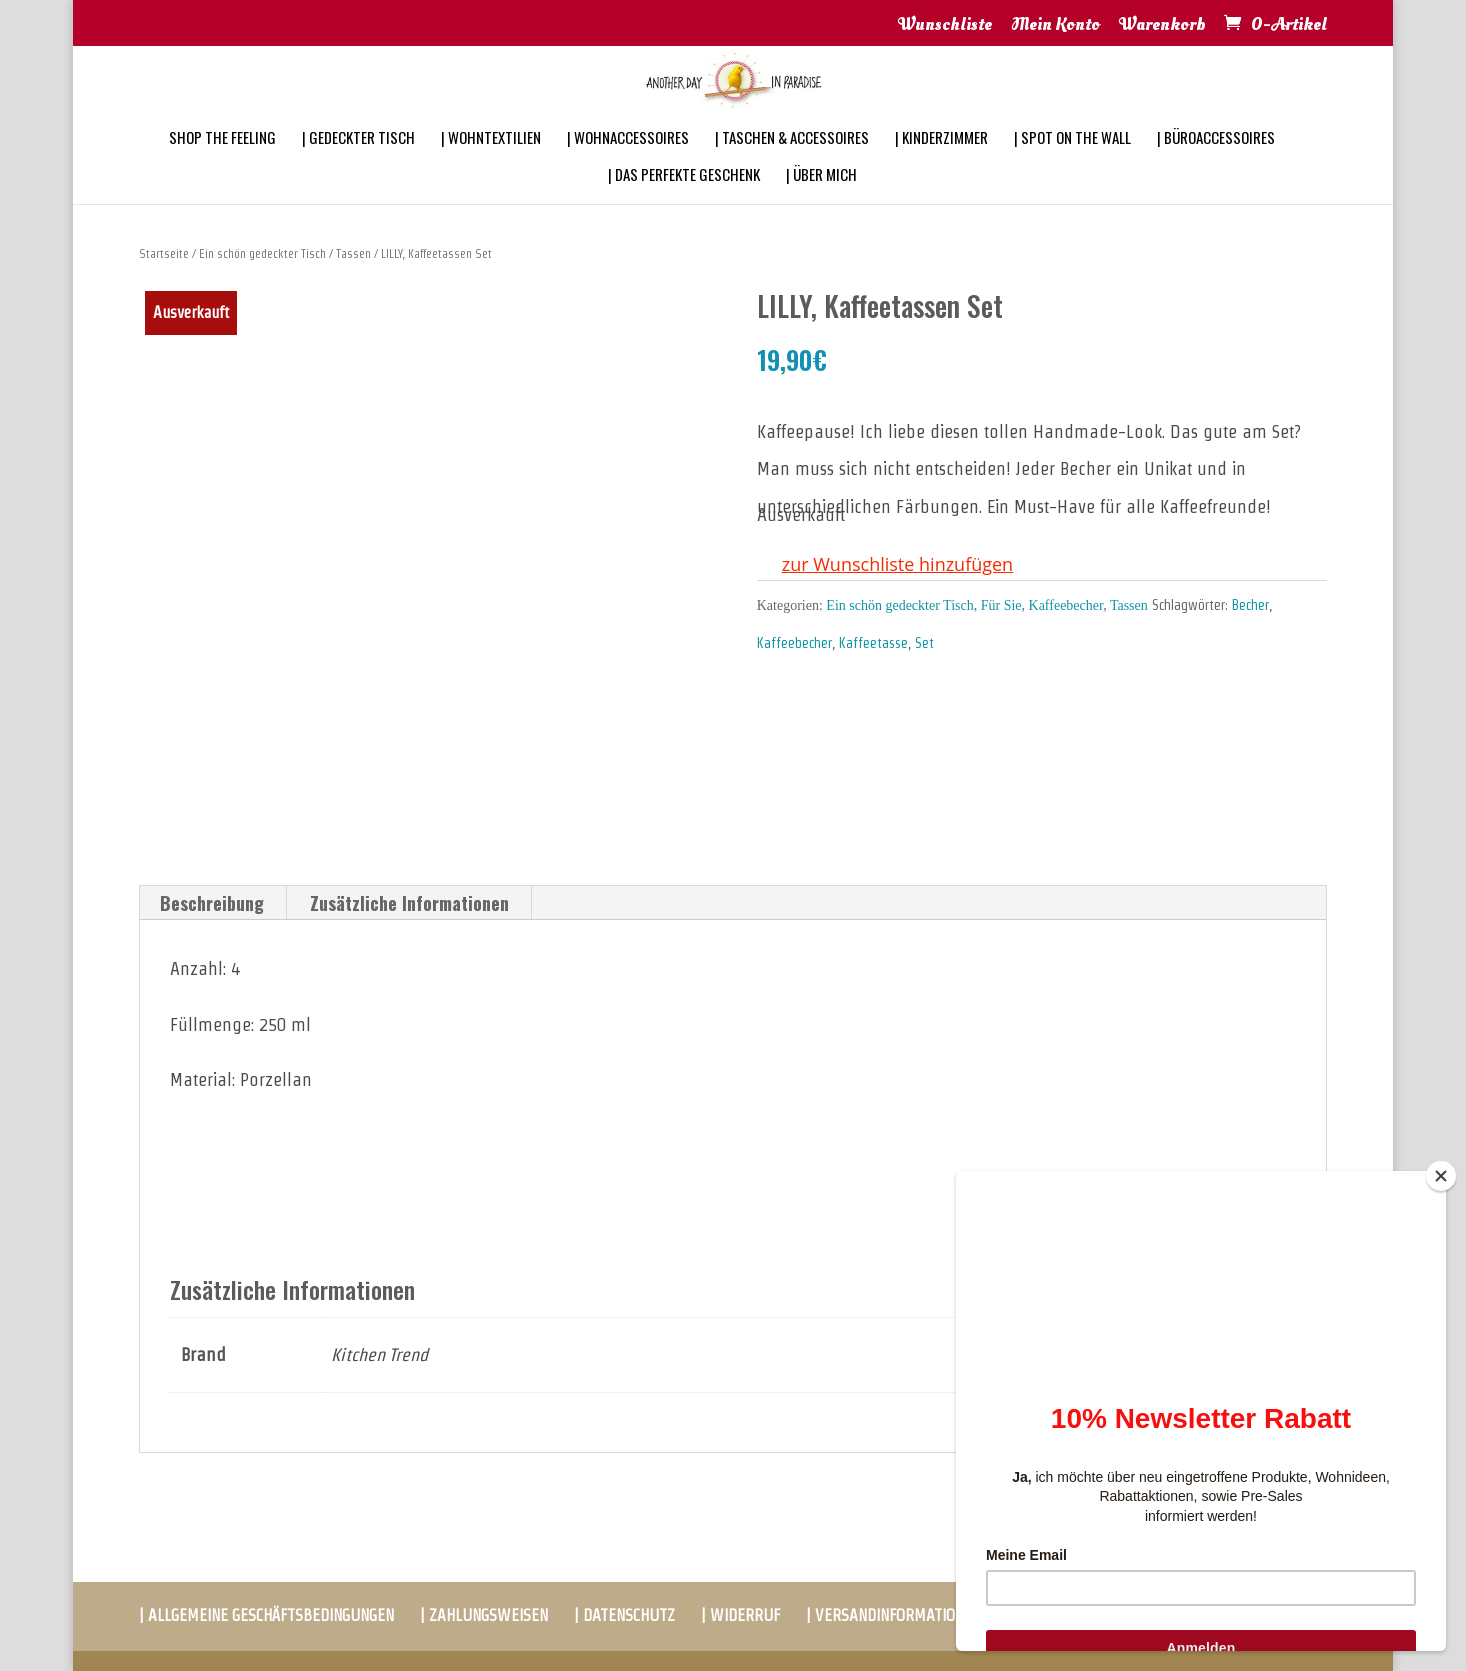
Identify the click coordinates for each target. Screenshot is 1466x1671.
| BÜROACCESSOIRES (1216, 164)
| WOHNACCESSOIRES (628, 164)
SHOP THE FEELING (222, 164)
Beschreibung (212, 903)
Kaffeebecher (1066, 605)
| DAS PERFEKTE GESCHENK (684, 201)
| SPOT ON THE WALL (1072, 164)
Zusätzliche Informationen (409, 903)
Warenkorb (1162, 26)
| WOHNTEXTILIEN (491, 164)
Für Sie (1001, 605)
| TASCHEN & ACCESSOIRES (792, 164)
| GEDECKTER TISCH (358, 164)
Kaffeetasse (873, 643)
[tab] (212, 903)
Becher (1250, 605)
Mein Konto (1055, 26)
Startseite (164, 253)
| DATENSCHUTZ (624, 1615)
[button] (885, 565)
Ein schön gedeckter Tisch (262, 253)
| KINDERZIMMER (941, 164)
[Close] (1441, 1176)
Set (924, 643)
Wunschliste (945, 26)
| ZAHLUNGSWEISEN (484, 1615)
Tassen (353, 253)
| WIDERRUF (740, 1615)
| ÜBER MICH (821, 201)
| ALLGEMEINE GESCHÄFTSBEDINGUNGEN (266, 1615)
